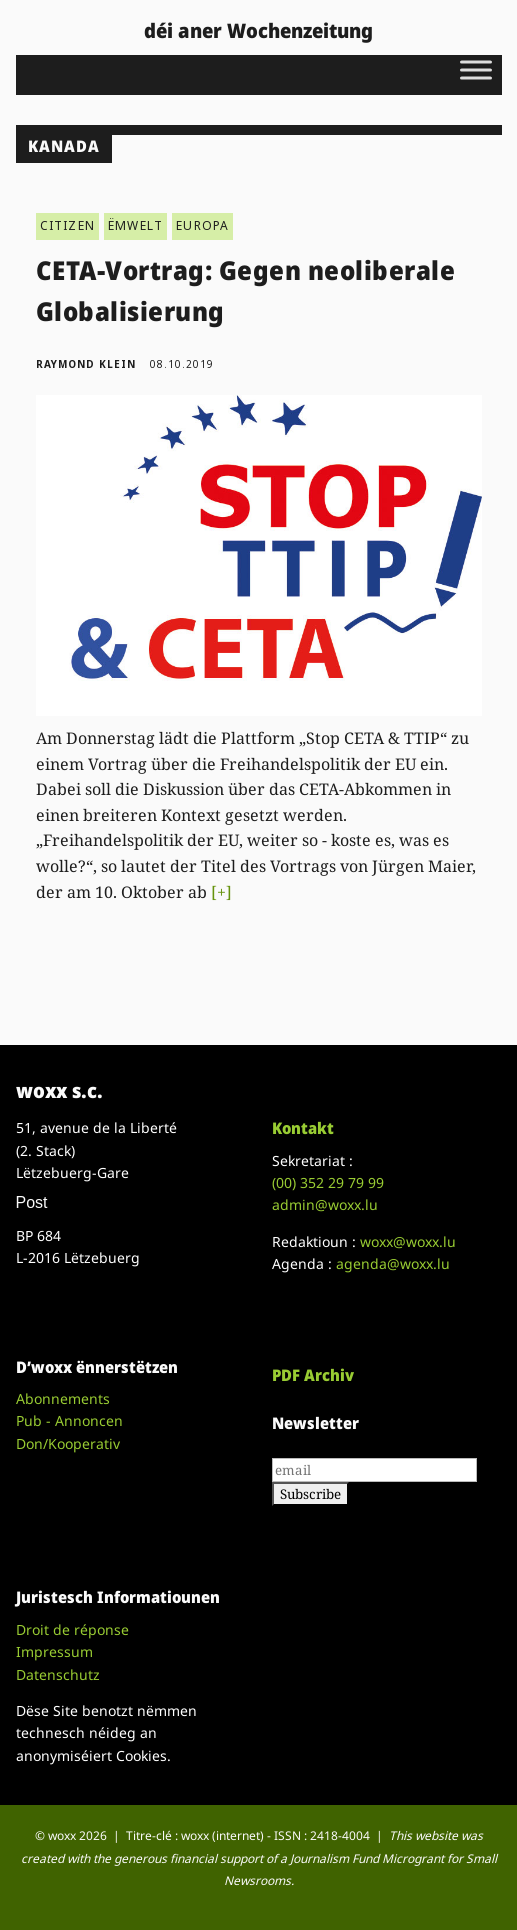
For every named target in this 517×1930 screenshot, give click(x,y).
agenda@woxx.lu (393, 1263)
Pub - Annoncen (69, 1420)
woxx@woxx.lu (408, 1241)
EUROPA (202, 225)
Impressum (54, 1651)
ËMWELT (135, 225)
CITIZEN (67, 225)
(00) (328, 1182)
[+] (221, 892)
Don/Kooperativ (68, 1443)
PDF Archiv (313, 1375)
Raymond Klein (86, 364)
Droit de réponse (72, 1629)
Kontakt (303, 1128)
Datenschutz (58, 1674)
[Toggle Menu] (476, 69)
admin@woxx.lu (325, 1204)
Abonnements (63, 1398)
